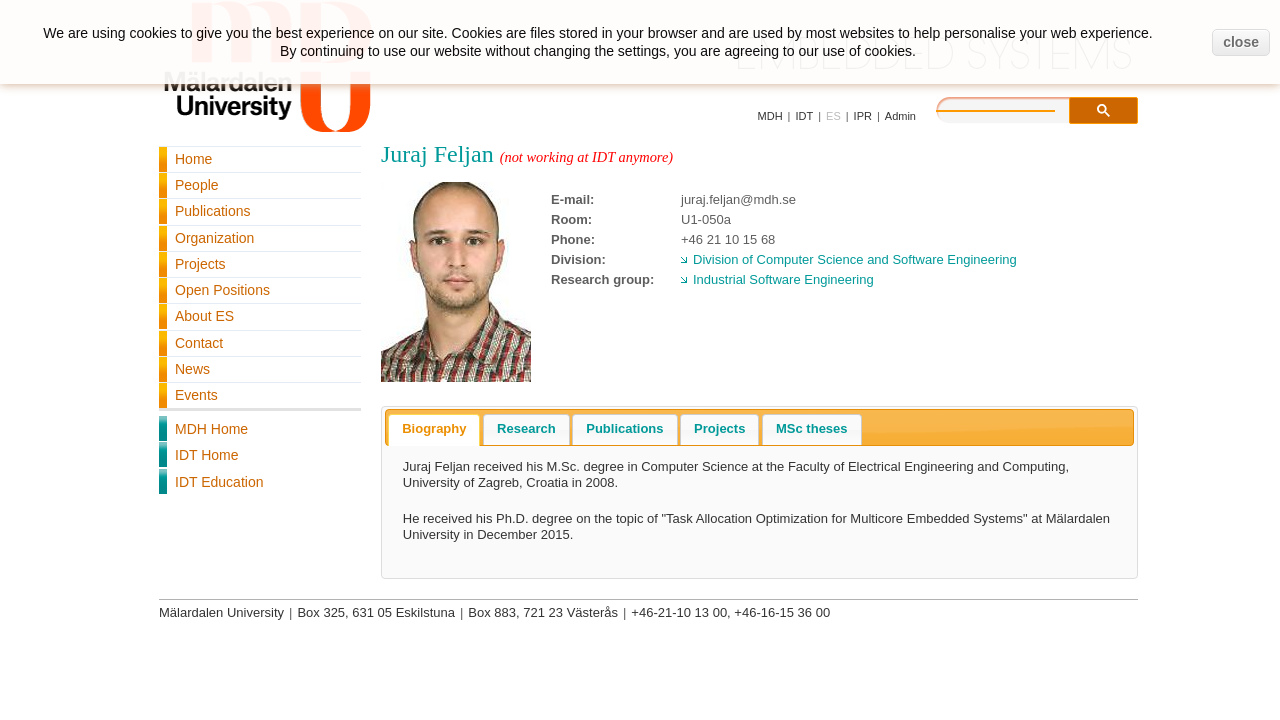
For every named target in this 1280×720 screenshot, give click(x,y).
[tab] (434, 430)
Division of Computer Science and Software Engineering (855, 259)
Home (193, 159)
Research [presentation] (526, 428)
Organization (214, 238)
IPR (863, 116)
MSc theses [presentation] (812, 428)
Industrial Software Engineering (783, 279)
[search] (1016, 108)
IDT (804, 116)
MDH (770, 116)
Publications (213, 211)
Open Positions (222, 290)
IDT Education (219, 482)
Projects (200, 264)
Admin (900, 116)
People (197, 185)
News (192, 369)
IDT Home (207, 455)
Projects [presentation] (719, 428)
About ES (204, 316)
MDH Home (211, 429)
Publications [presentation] (624, 428)
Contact (199, 343)
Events (196, 395)
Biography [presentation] (434, 428)
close (1241, 42)
